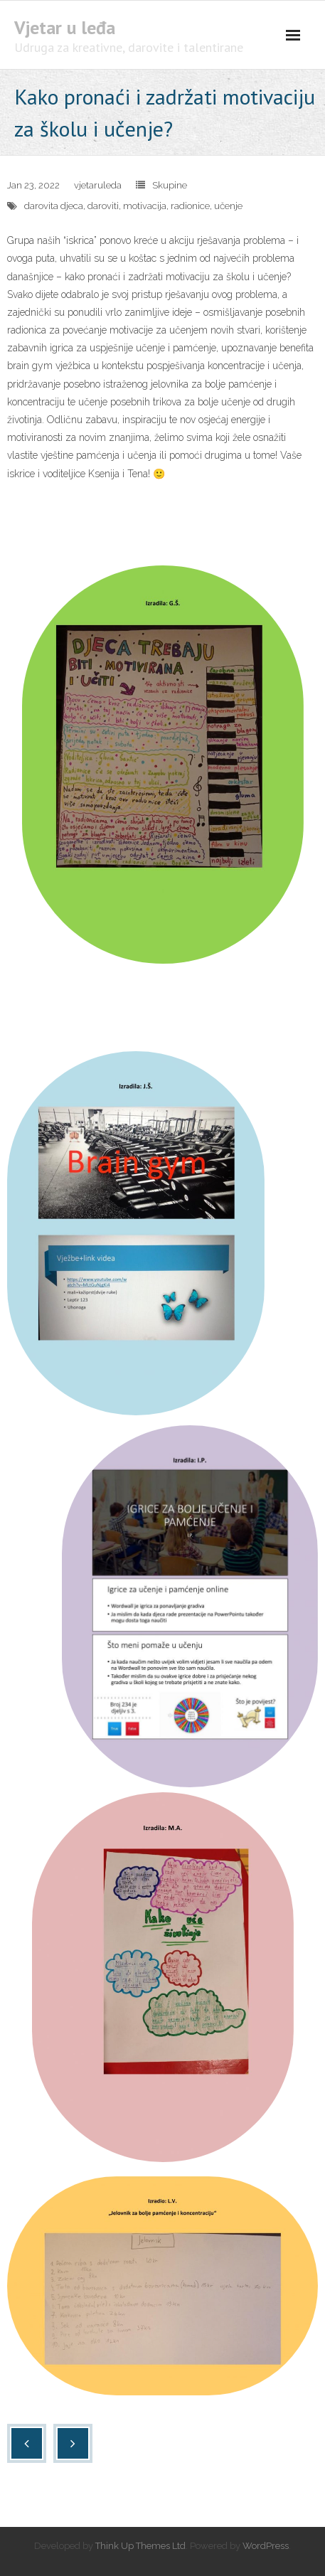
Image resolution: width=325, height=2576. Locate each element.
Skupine (169, 185)
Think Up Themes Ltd (140, 2545)
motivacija (144, 206)
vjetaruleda (98, 185)
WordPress (266, 2545)
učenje (228, 206)
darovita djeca (53, 206)
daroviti (103, 206)
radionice (190, 206)
